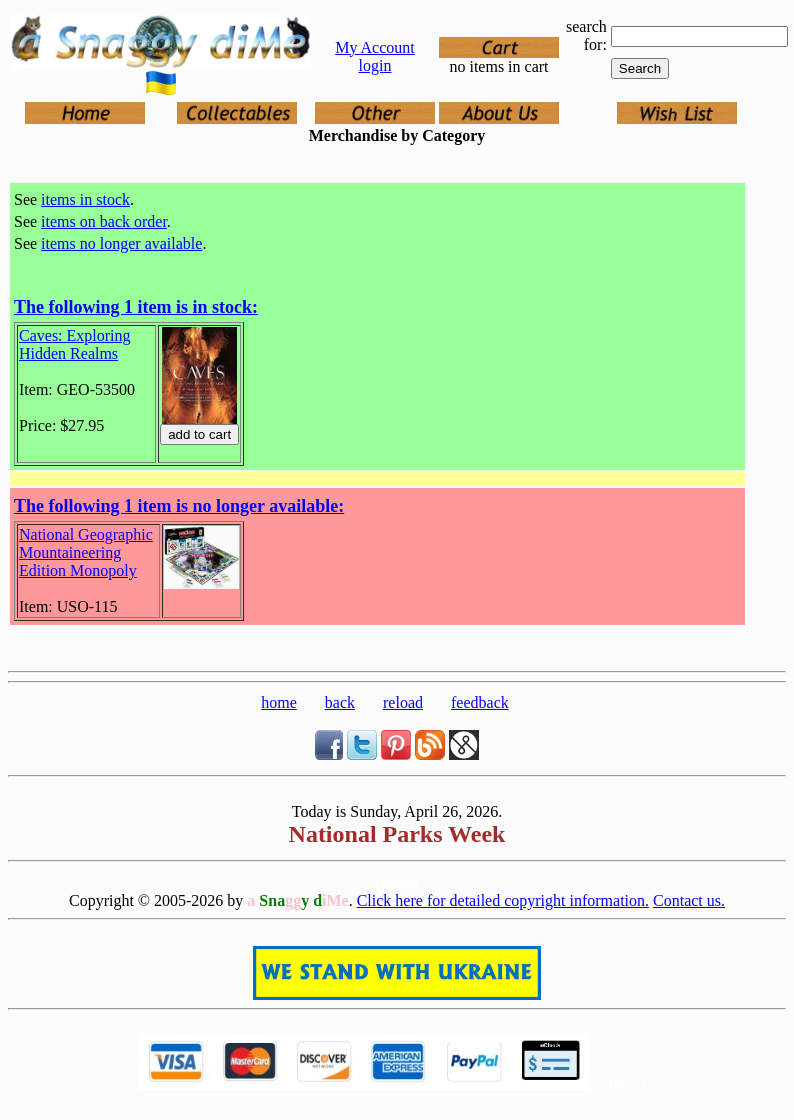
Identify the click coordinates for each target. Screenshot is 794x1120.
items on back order (104, 221)
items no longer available (121, 243)
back (340, 702)
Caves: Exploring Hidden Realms (75, 344)
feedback (480, 702)
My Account (375, 47)
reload (403, 702)
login (375, 65)
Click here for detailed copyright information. (503, 900)
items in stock (85, 199)
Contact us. (689, 900)
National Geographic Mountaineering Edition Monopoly (86, 552)
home (279, 702)
